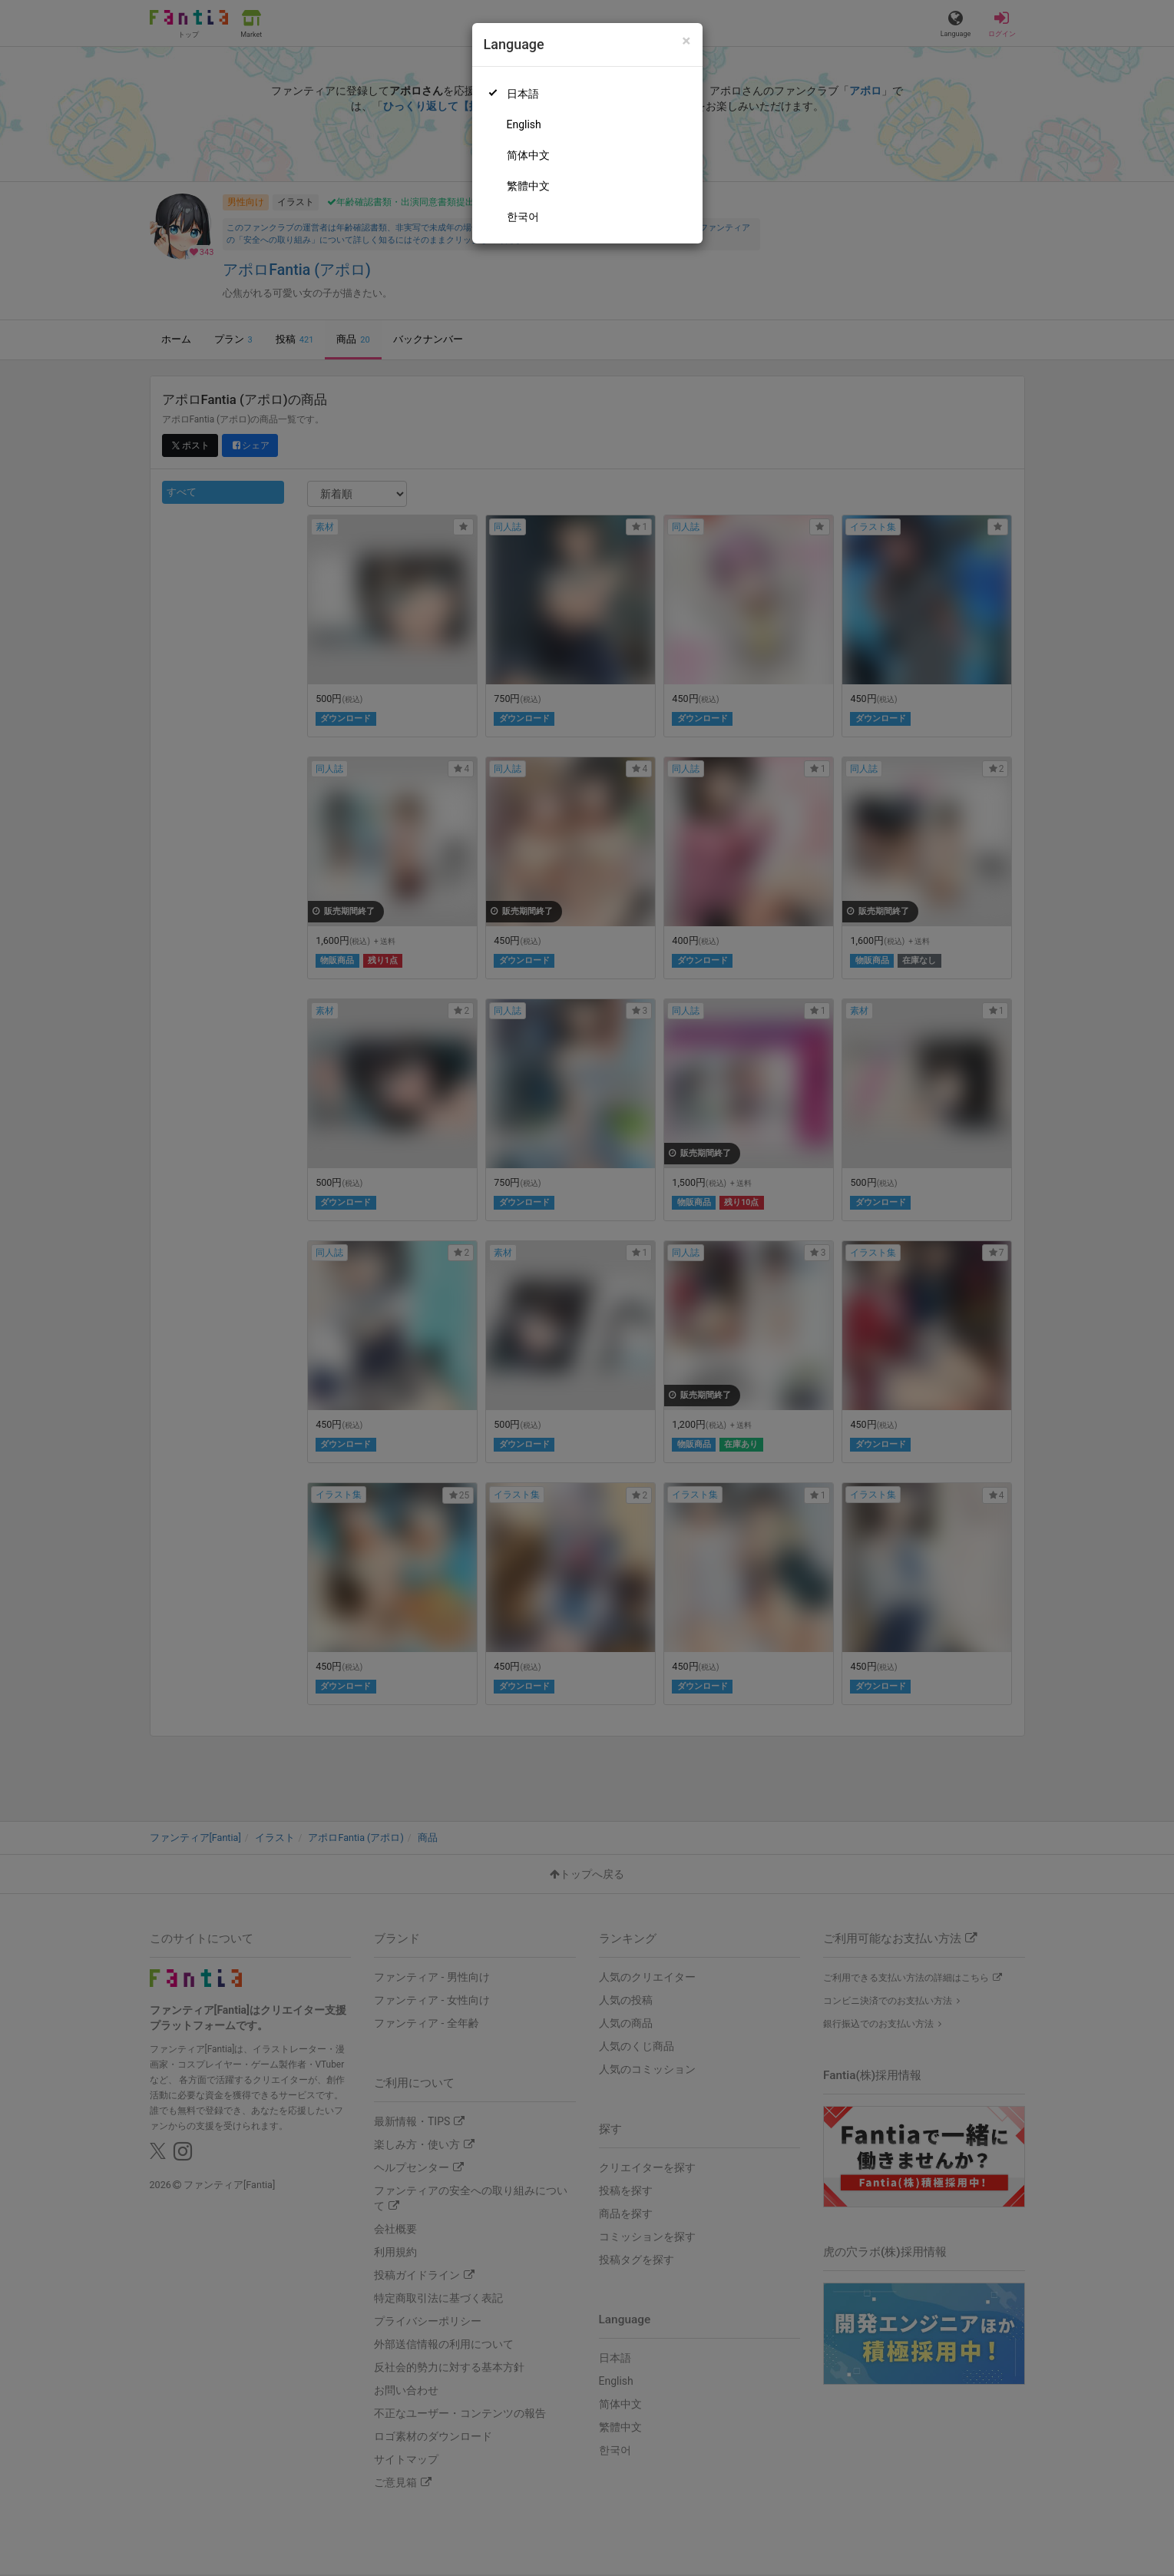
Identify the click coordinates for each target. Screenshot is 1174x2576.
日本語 (523, 94)
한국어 (523, 216)
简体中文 (528, 155)
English (524, 124)
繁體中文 (528, 186)
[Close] (686, 41)
